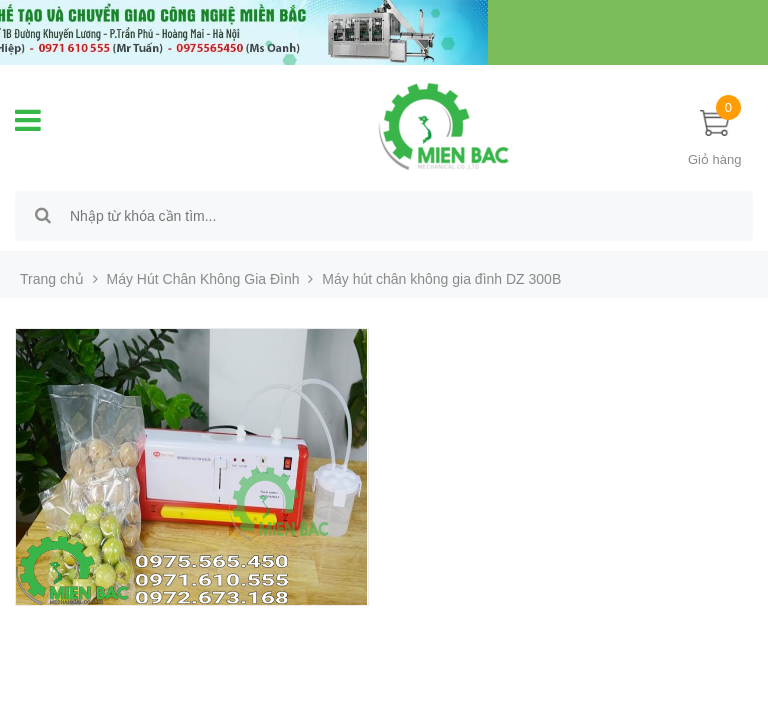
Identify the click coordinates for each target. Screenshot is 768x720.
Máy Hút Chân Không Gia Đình (203, 279)
